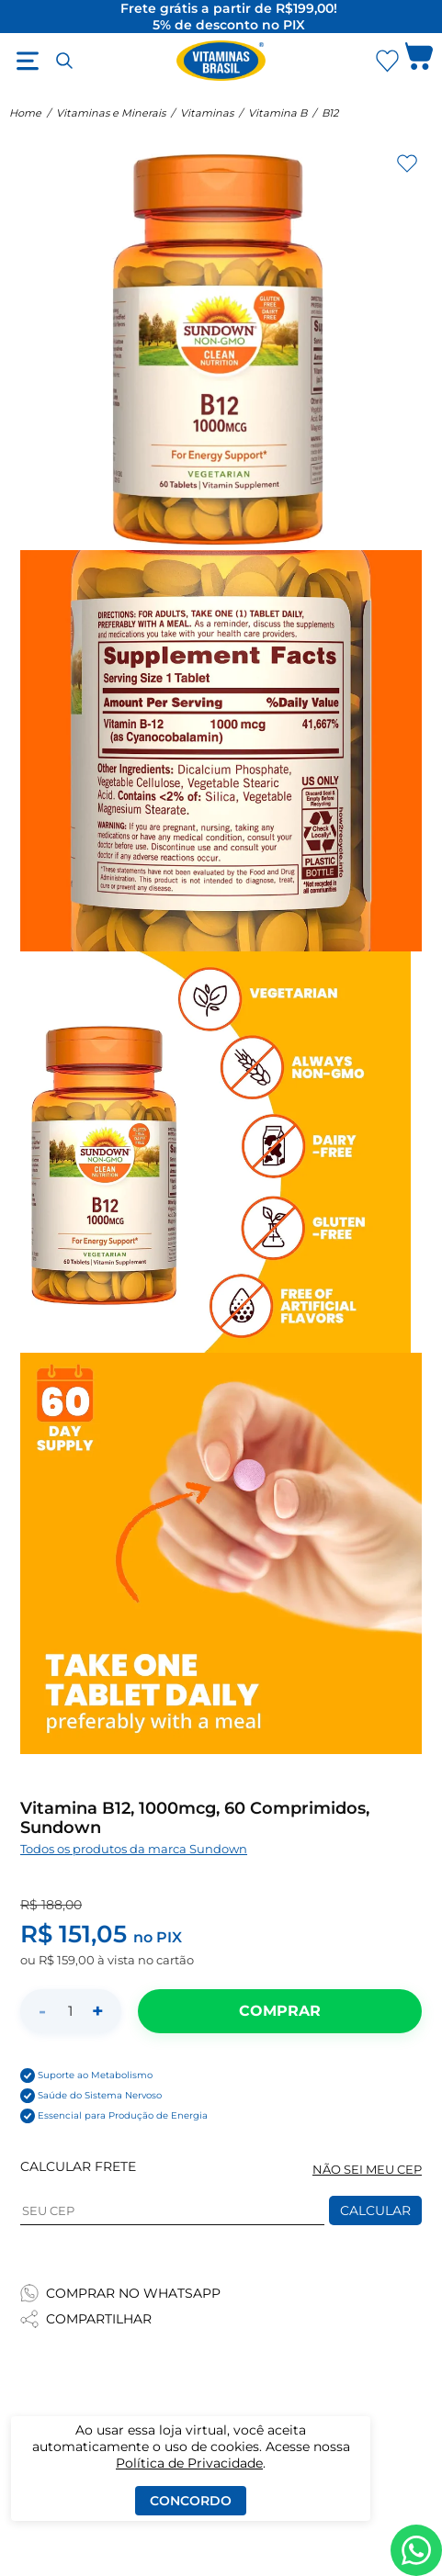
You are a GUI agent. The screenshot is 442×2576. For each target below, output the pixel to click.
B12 (330, 113)
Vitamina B (277, 113)
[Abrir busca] (64, 60)
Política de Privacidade (189, 2463)
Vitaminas (206, 113)
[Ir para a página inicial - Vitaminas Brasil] (221, 60)
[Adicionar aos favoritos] (407, 163)
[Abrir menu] (27, 60)
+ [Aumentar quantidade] (98, 2010)
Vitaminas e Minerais (110, 113)
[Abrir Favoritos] (387, 61)
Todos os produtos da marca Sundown (133, 1849)
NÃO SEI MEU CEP (367, 2170)
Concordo (191, 2500)
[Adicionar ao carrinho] (280, 2011)
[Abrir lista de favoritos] (386, 60)
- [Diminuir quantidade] (42, 2010)
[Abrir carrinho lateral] (419, 60)
